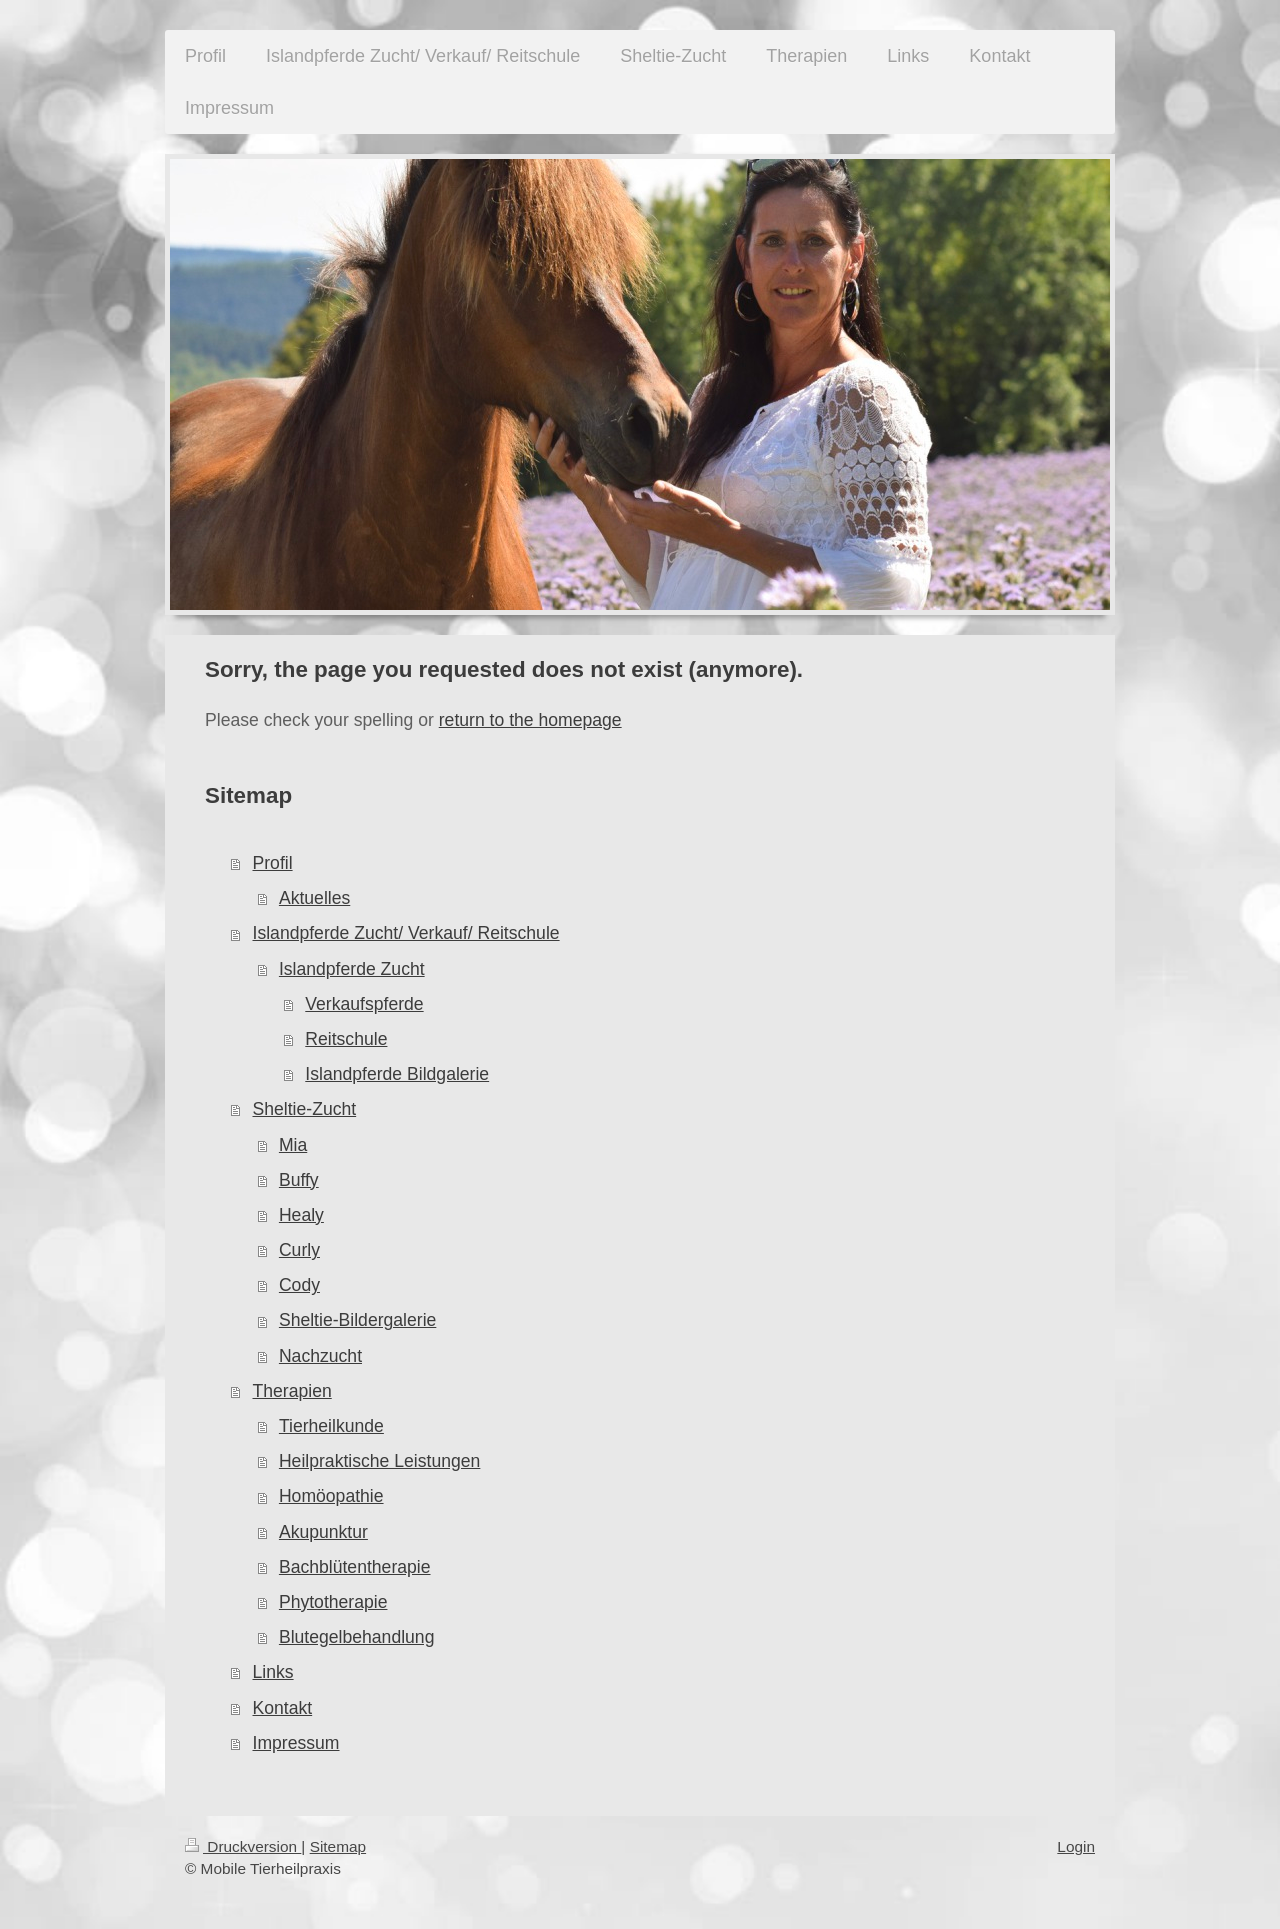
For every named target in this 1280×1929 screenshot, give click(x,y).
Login (1076, 1846)
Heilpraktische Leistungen (379, 1461)
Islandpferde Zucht (352, 969)
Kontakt (283, 1708)
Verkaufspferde (364, 1004)
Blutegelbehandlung (357, 1637)
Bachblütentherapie (355, 1567)
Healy (301, 1215)
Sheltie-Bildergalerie (357, 1320)
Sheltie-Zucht (305, 1109)
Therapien (292, 1391)
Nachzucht (320, 1356)
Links (273, 1672)
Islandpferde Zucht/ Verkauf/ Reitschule (406, 933)
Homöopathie (331, 1496)
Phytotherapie (333, 1602)
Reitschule (346, 1039)
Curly (299, 1250)
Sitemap (338, 1846)
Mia (293, 1145)
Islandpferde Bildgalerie (397, 1074)
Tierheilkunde (331, 1426)
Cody (299, 1285)
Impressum (296, 1743)
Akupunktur (323, 1532)
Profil (273, 863)
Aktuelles (314, 898)
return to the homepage (530, 720)
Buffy (299, 1180)
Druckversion (243, 1846)
